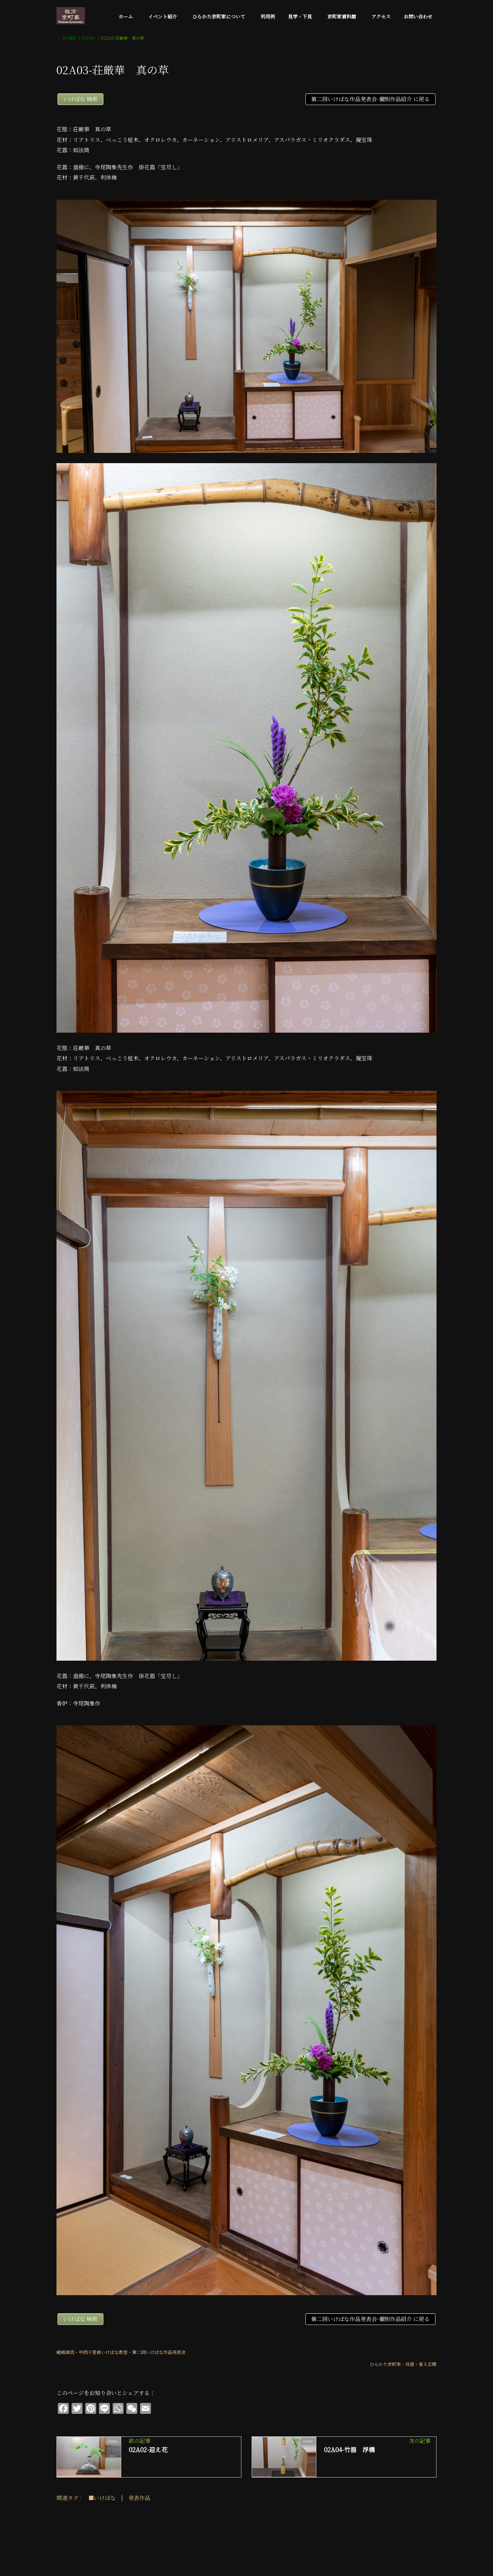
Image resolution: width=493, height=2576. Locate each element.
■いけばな (102, 2498)
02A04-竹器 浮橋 (349, 2449)
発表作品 (139, 2498)
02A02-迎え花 (148, 2449)
